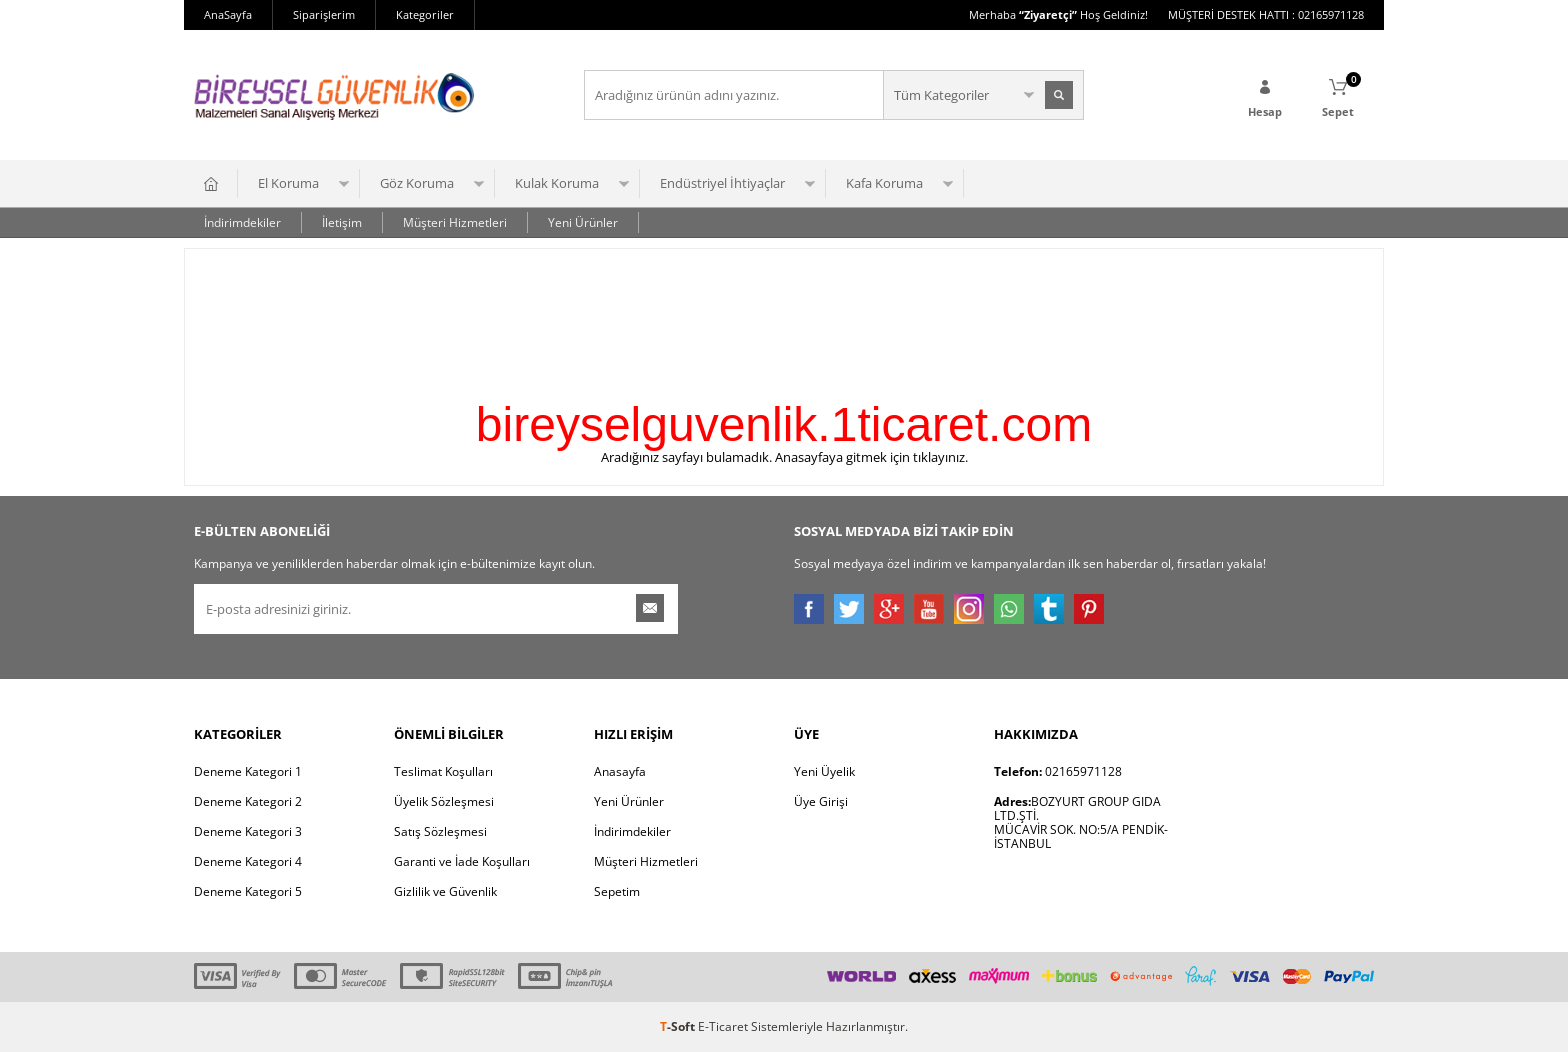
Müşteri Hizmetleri (455, 222)
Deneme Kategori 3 (248, 831)
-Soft (679, 1026)
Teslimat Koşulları (443, 771)
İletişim (342, 222)
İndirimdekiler (242, 222)
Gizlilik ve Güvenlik (445, 891)
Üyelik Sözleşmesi (444, 801)
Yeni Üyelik (824, 771)
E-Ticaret (723, 1026)
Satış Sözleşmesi (440, 831)
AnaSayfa (228, 14)
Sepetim (617, 891)
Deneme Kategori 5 (248, 891)
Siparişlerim (324, 14)
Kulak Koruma (557, 183)
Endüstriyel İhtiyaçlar (722, 183)
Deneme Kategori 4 (248, 861)
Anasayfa (620, 771)
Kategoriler (425, 14)
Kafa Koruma (884, 183)
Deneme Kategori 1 (248, 771)
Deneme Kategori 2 (248, 801)
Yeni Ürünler (583, 222)
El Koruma (288, 183)
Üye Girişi (821, 801)
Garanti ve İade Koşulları (462, 861)
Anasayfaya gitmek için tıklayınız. (871, 457)
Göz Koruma (417, 183)
